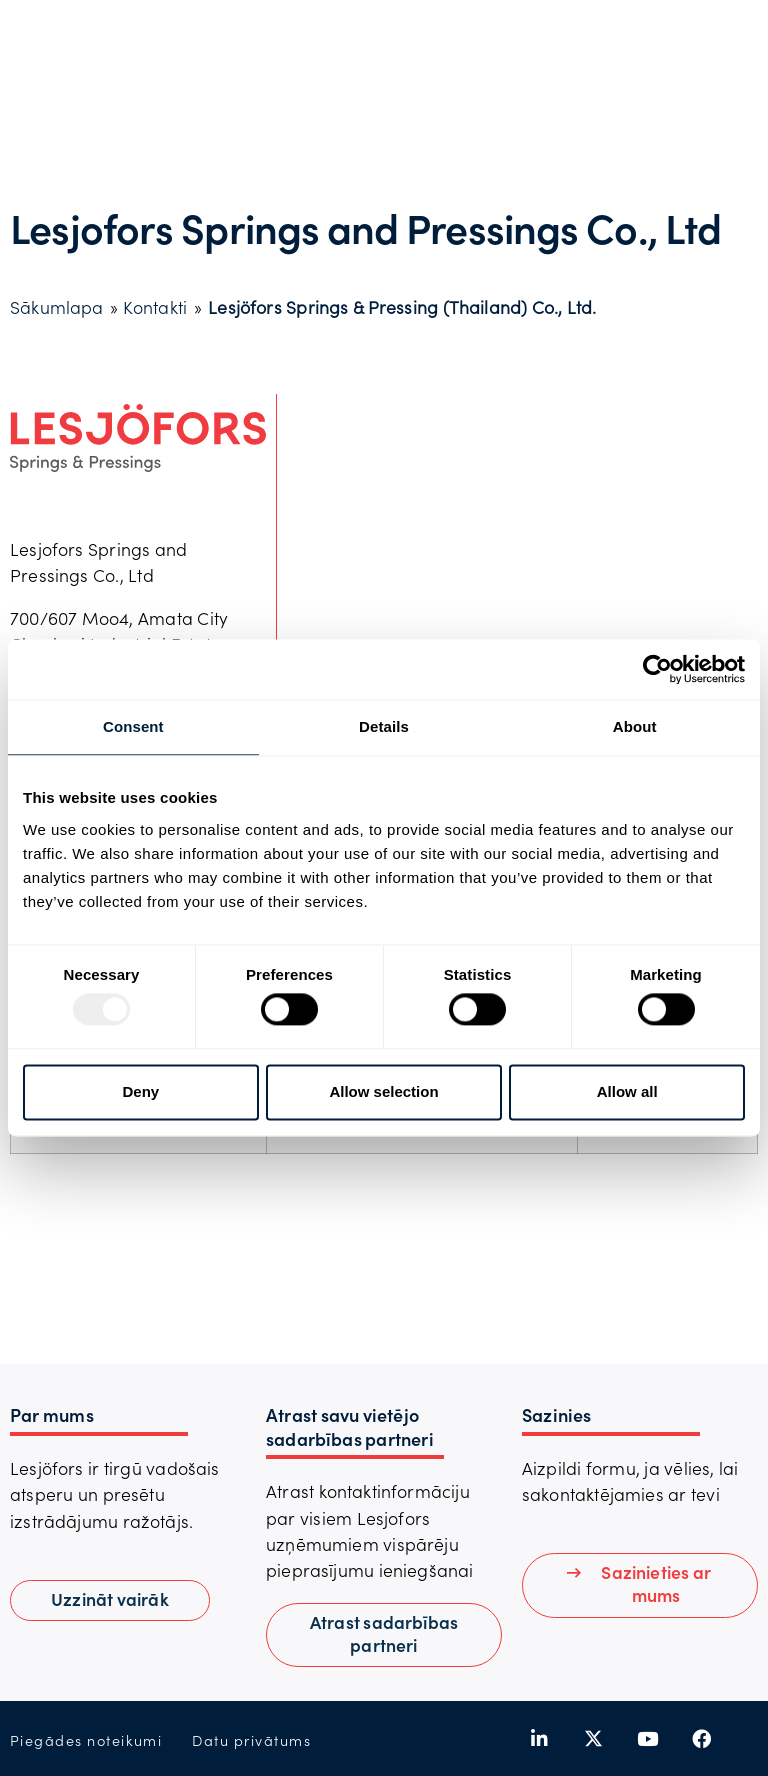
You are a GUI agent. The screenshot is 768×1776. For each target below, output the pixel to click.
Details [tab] (384, 726)
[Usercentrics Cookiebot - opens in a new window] (657, 669)
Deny (140, 1091)
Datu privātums (251, 1740)
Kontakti (155, 307)
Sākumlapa (57, 307)
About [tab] (635, 726)
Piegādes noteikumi (86, 1740)
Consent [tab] (133, 726)
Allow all (627, 1091)
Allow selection (383, 1091)
